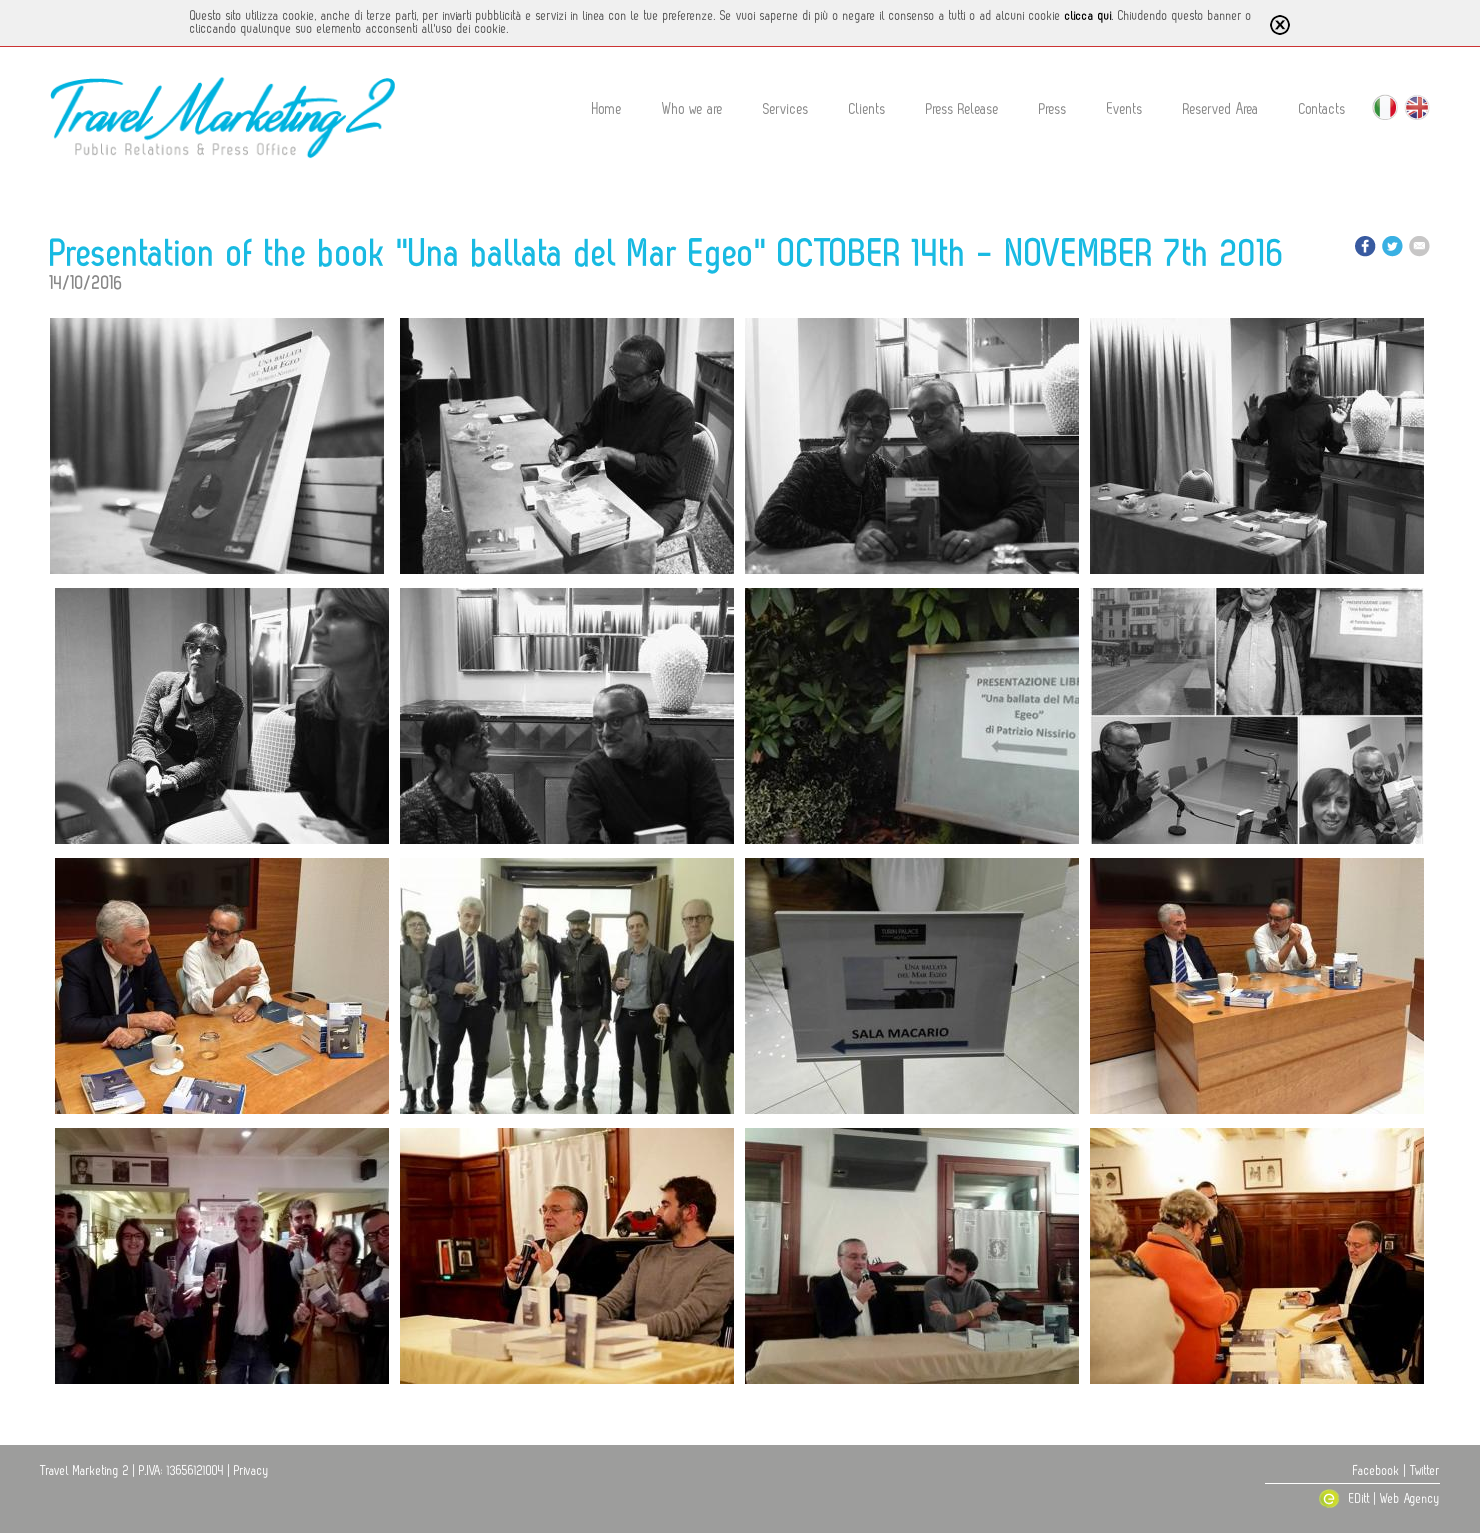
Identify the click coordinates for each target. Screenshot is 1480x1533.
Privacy (251, 1471)
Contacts (1322, 109)
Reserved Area (1221, 109)
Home (607, 109)
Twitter (1425, 1471)
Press (1053, 109)
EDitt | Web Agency (1379, 1499)
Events (1125, 109)
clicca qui (1088, 16)
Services (786, 109)
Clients (867, 109)
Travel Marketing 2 (84, 1471)
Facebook (1376, 1471)
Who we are (692, 109)
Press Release (962, 109)
